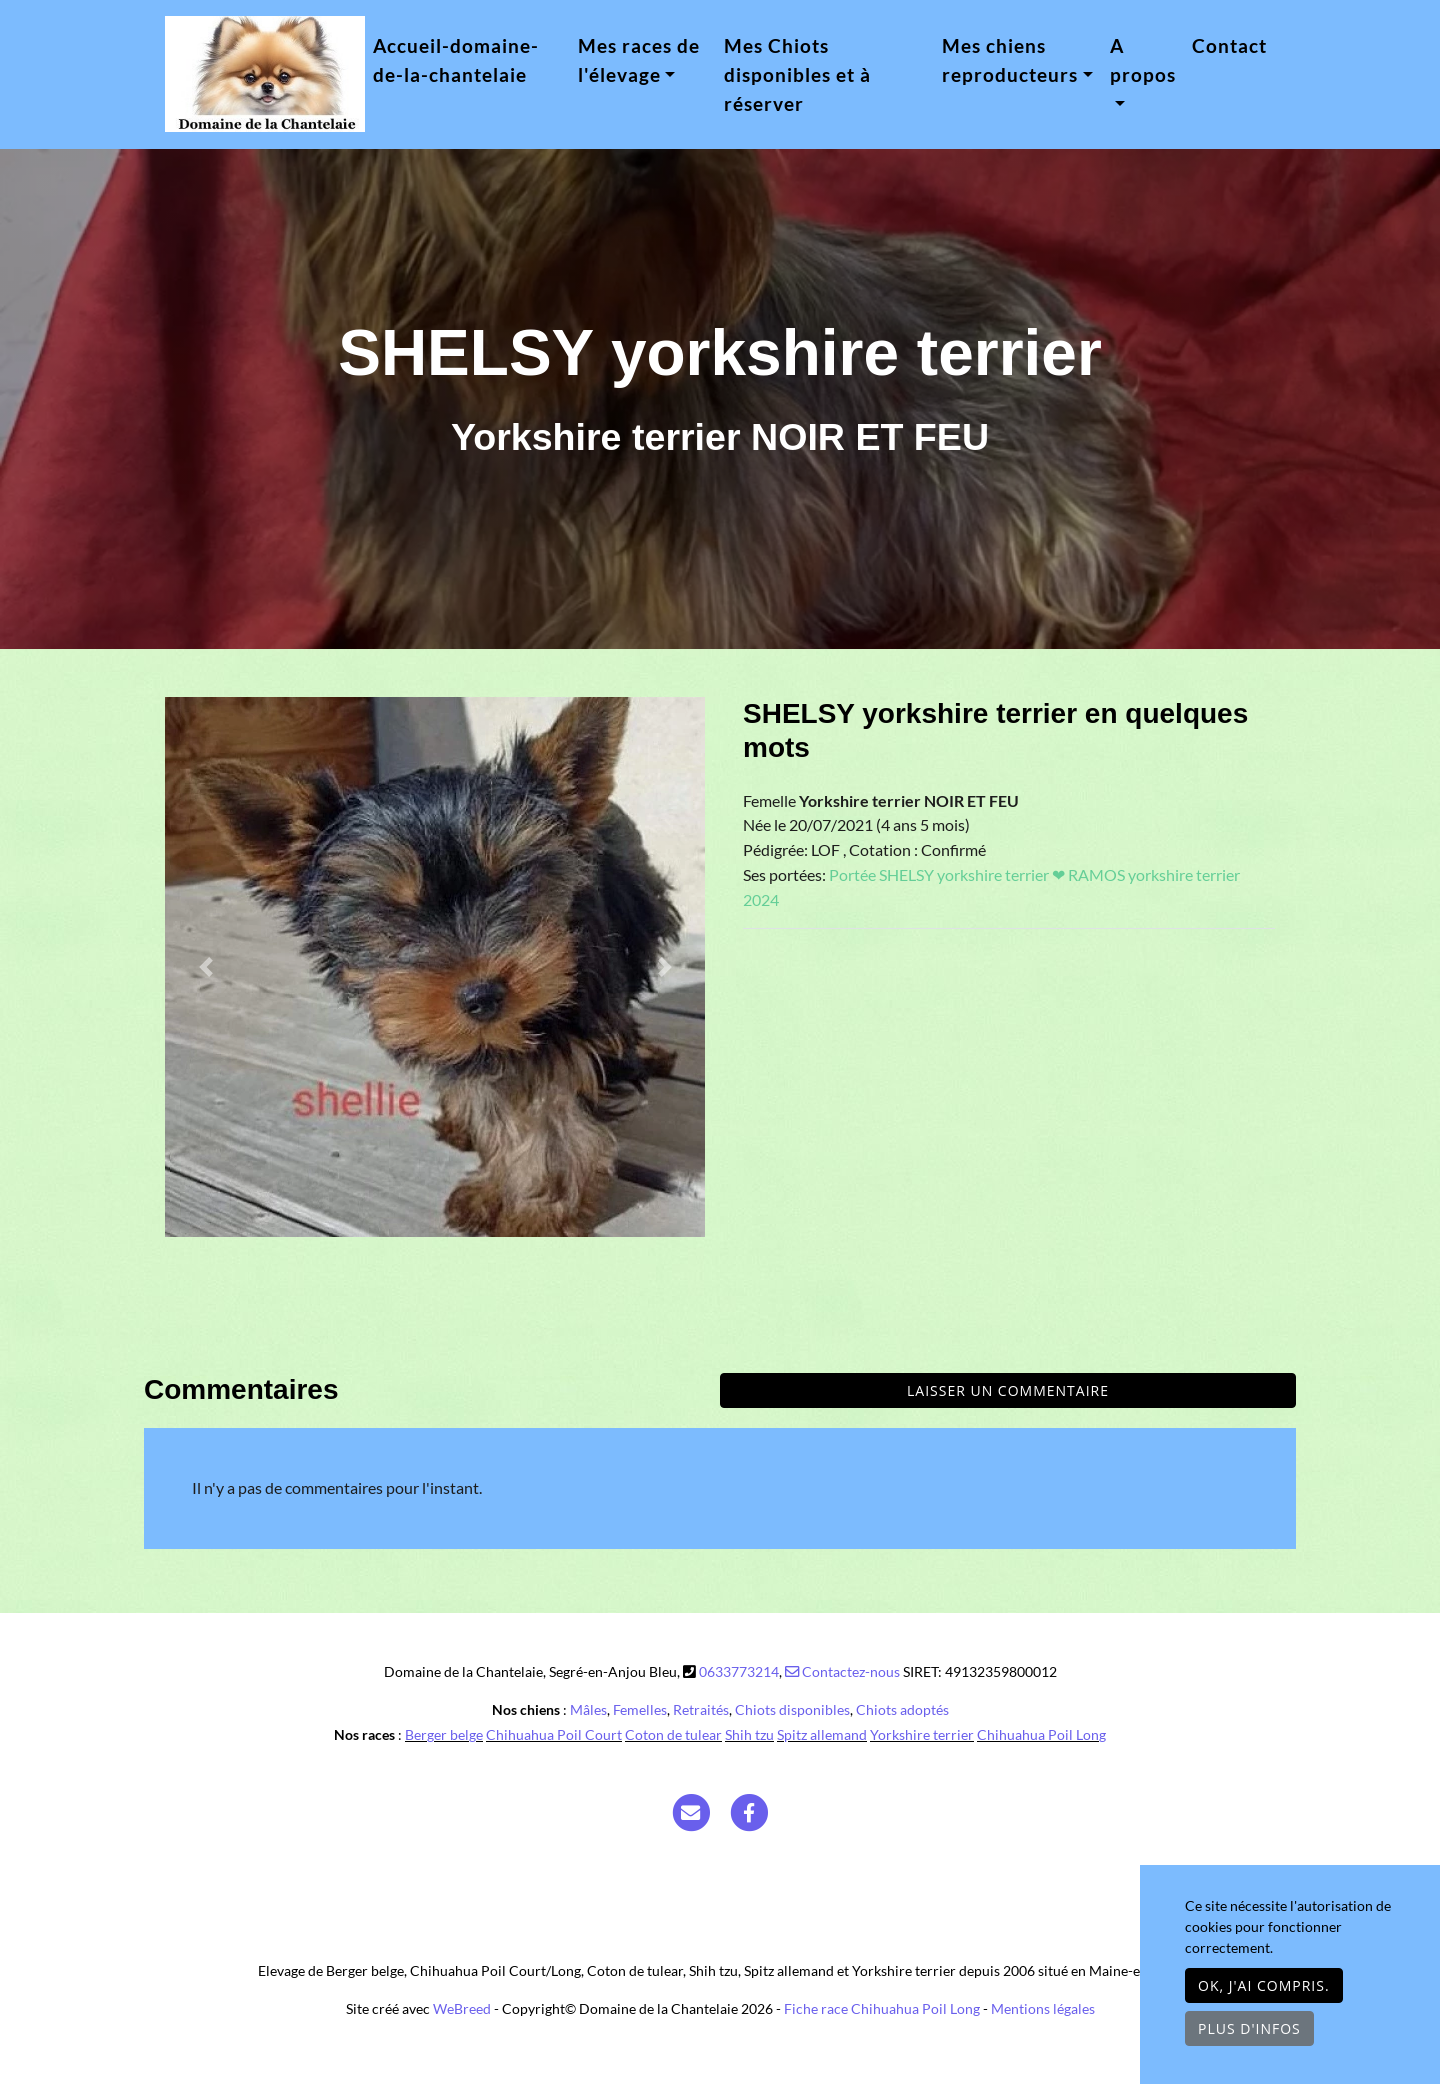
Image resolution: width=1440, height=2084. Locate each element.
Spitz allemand (822, 1734)
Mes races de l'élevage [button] (639, 60)
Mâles (588, 1709)
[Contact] (691, 1811)
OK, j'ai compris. (1264, 1985)
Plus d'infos (1249, 2028)
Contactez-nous (842, 1671)
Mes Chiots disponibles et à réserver (797, 74)
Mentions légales (1043, 2008)
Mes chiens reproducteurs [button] (1010, 60)
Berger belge (444, 1734)
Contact (1229, 45)
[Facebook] (750, 1811)
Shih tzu (749, 1734)
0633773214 (739, 1671)
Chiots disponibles (792, 1709)
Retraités (701, 1709)
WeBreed (462, 2008)
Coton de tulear (673, 1734)
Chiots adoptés (902, 1709)
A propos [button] (1143, 60)
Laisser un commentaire (1008, 1390)
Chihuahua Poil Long (1041, 1734)
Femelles (640, 1709)
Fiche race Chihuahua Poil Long (882, 2008)
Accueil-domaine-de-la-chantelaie (456, 60)
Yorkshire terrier (922, 1734)
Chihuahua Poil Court (554, 1734)
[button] (205, 967)
